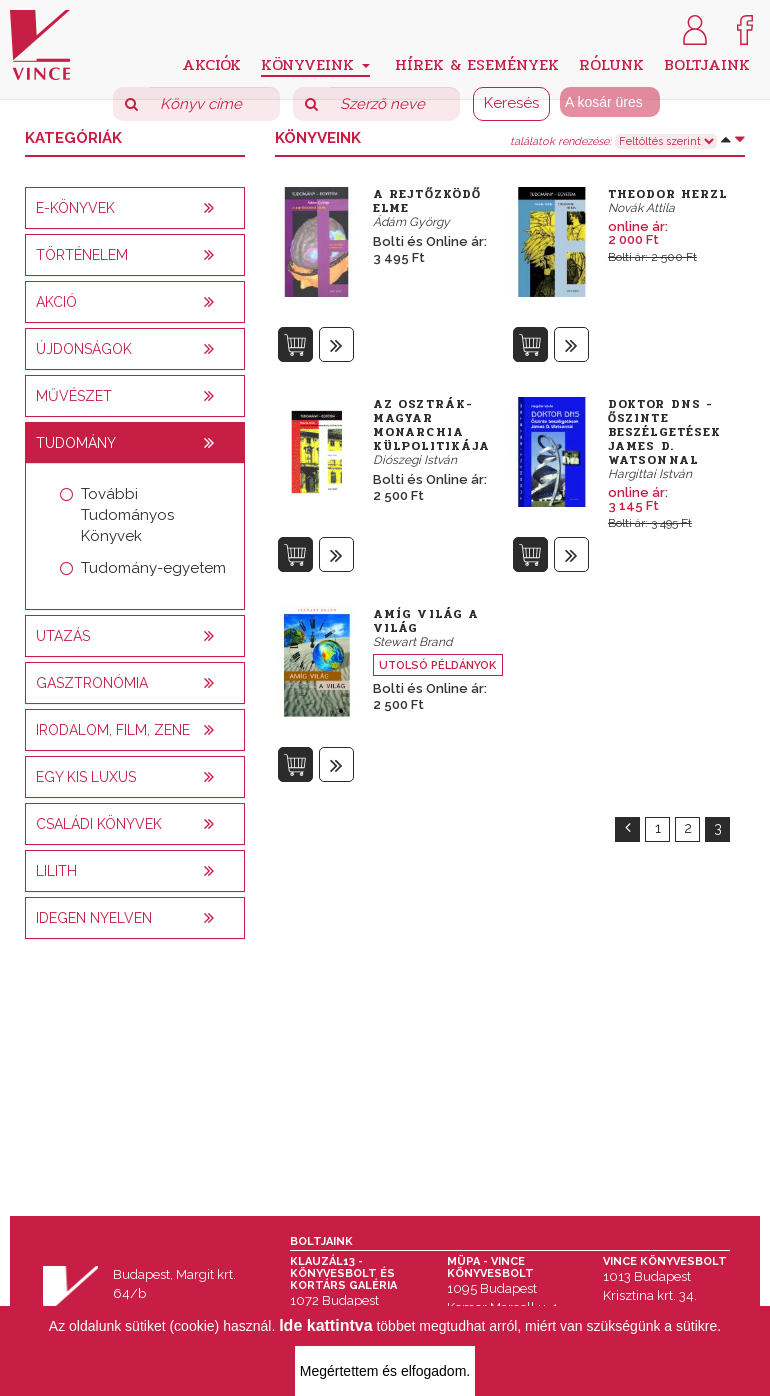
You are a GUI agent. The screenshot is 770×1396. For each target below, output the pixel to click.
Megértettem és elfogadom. (385, 1371)
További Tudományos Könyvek (127, 515)
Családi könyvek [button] (99, 824)
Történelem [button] (82, 255)
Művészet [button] (74, 396)
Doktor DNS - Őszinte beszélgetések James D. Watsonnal (664, 432)
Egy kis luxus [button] (86, 777)
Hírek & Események (477, 63)
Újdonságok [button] (84, 349)
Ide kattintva (325, 1325)
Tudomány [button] (76, 443)
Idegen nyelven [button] (94, 918)
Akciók (211, 63)
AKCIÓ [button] (56, 302)
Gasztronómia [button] (92, 683)
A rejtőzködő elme (427, 201)
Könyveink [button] (315, 64)
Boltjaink (707, 63)
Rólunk (611, 63)
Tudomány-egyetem (153, 568)
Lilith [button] (56, 871)
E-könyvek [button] (75, 208)
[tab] (135, 208)
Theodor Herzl (667, 194)
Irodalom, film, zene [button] (113, 730)
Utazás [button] (63, 636)
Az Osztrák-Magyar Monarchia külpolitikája (431, 425)
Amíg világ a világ (426, 621)
